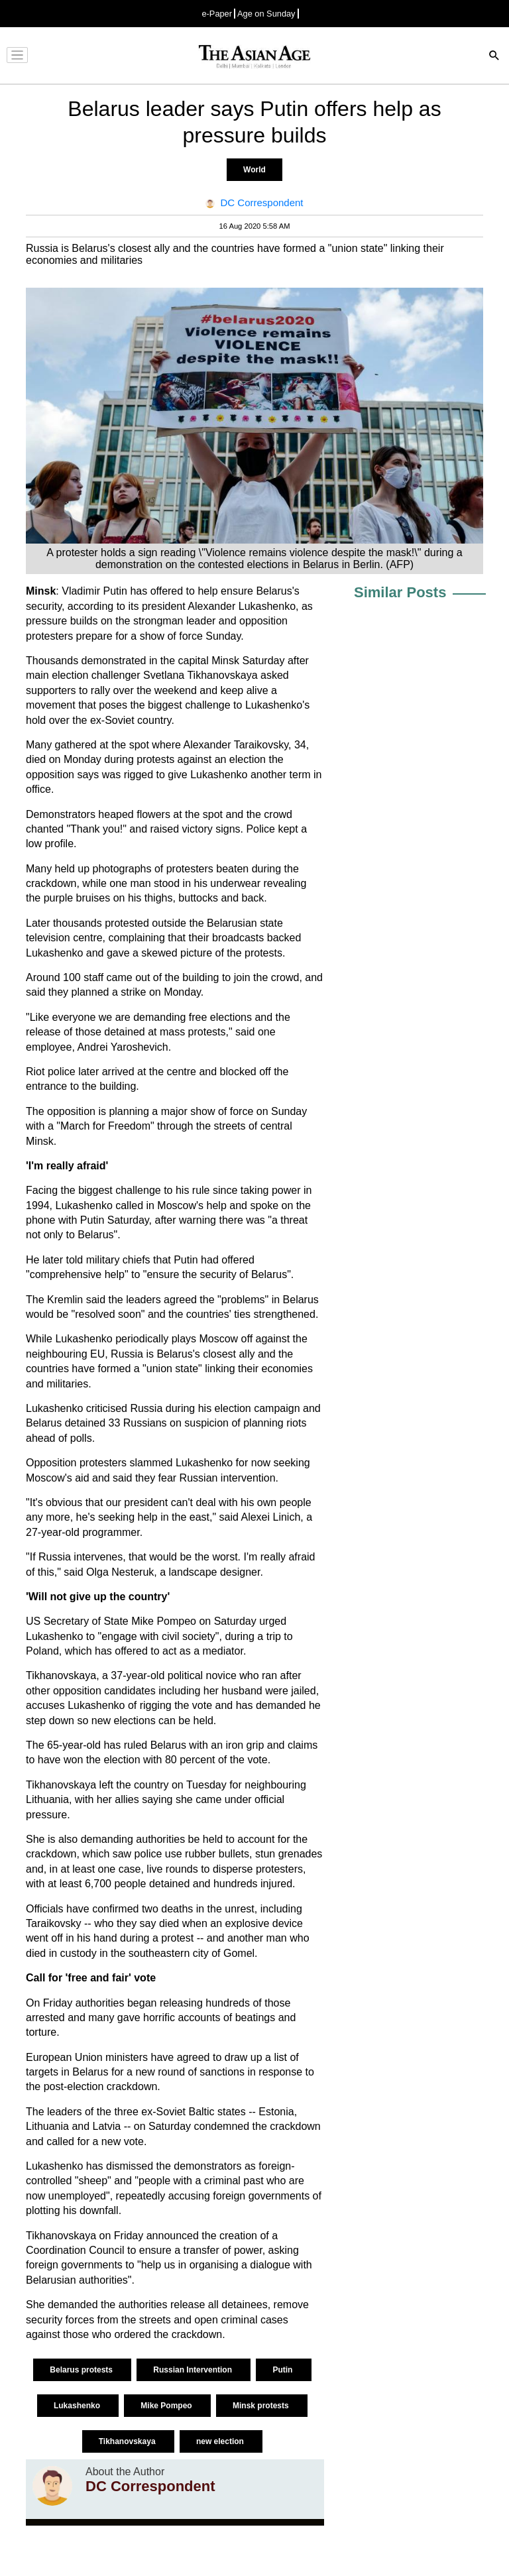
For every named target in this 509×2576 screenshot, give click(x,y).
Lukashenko (78, 2405)
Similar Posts (400, 592)
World (254, 169)
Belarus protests (82, 2369)
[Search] (494, 56)
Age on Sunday (266, 14)
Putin (283, 2369)
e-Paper (216, 14)
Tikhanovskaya (128, 2441)
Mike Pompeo (167, 2405)
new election (221, 2441)
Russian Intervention (193, 2369)
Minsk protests (262, 2405)
